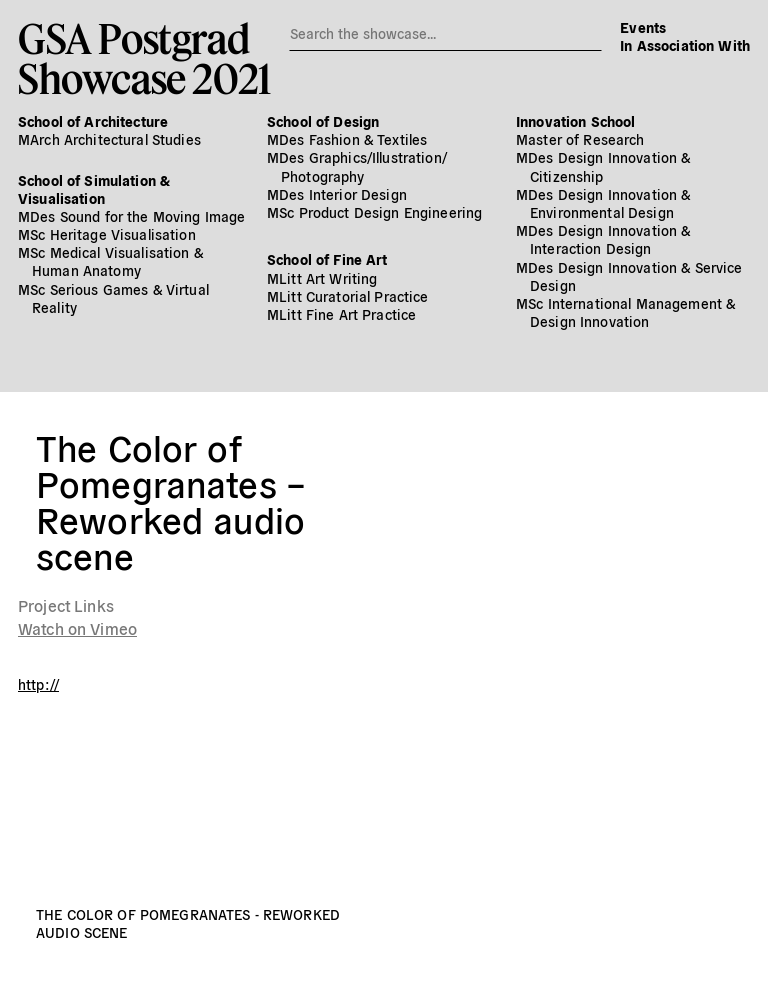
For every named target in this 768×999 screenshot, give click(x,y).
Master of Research (580, 139)
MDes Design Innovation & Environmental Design (603, 203)
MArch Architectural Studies (109, 139)
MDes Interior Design (337, 194)
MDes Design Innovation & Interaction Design (603, 239)
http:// (38, 684)
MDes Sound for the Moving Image (131, 216)
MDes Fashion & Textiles (347, 139)
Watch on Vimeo (77, 628)
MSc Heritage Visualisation (107, 234)
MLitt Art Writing (322, 278)
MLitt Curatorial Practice (348, 296)
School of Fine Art (327, 259)
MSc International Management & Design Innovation (625, 312)
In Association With (685, 45)
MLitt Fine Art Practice (341, 314)
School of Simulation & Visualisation (94, 189)
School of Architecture (93, 121)
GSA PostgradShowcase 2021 (144, 58)
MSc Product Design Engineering (374, 212)
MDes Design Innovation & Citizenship (603, 166)
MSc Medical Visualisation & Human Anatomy (110, 261)
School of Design (323, 121)
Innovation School (575, 121)
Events (643, 27)
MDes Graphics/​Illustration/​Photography (357, 166)
